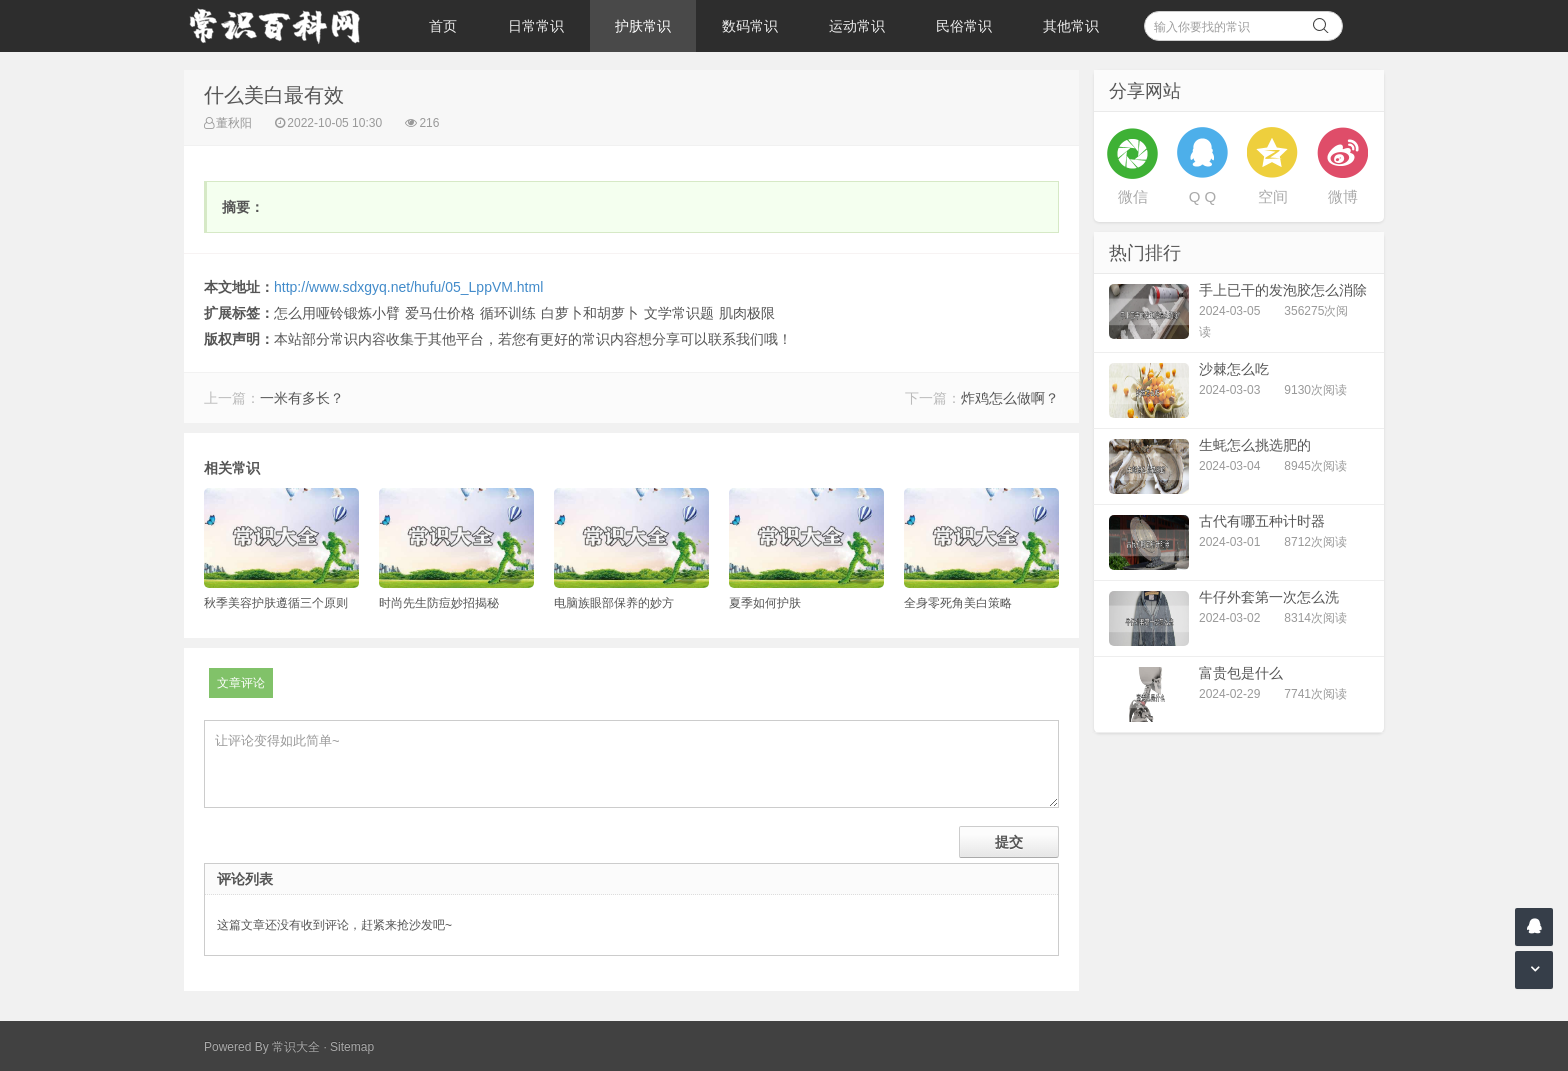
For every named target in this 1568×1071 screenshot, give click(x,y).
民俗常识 (964, 26)
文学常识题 (679, 313)
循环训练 (508, 313)
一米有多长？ (302, 398)
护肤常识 (643, 26)
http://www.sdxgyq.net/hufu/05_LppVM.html (408, 287)
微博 (1343, 196)
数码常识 (750, 26)
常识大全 (296, 1047)
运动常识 (857, 26)
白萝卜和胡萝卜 (590, 313)
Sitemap (352, 1047)
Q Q (1203, 196)
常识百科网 (284, 26)
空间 (1273, 196)
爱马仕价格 (440, 313)
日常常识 (536, 26)
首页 (443, 26)
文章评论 (241, 683)
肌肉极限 (747, 313)
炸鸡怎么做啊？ (1010, 398)
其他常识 (1071, 26)
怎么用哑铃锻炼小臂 (337, 313)
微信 (1133, 196)
